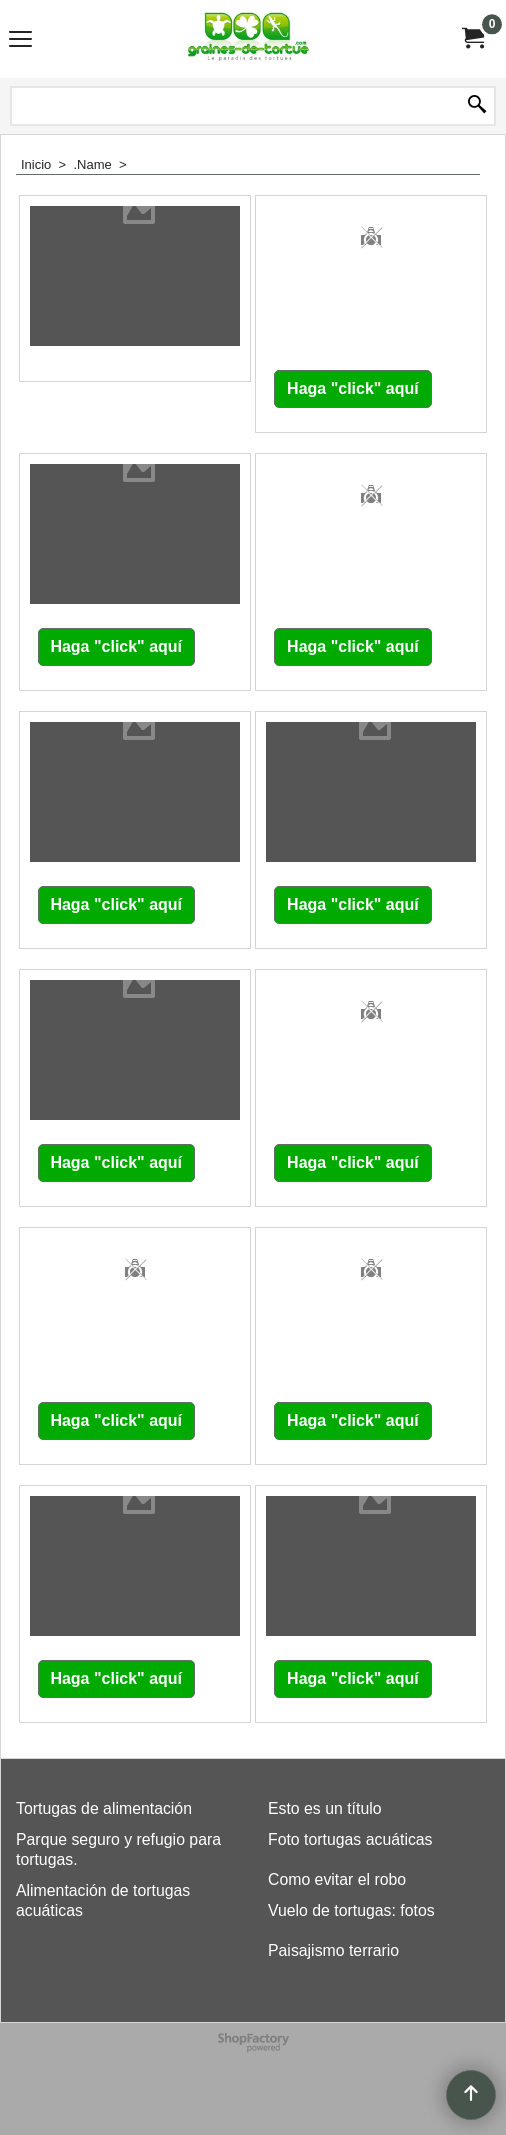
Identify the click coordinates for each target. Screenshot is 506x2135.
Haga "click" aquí (353, 388)
